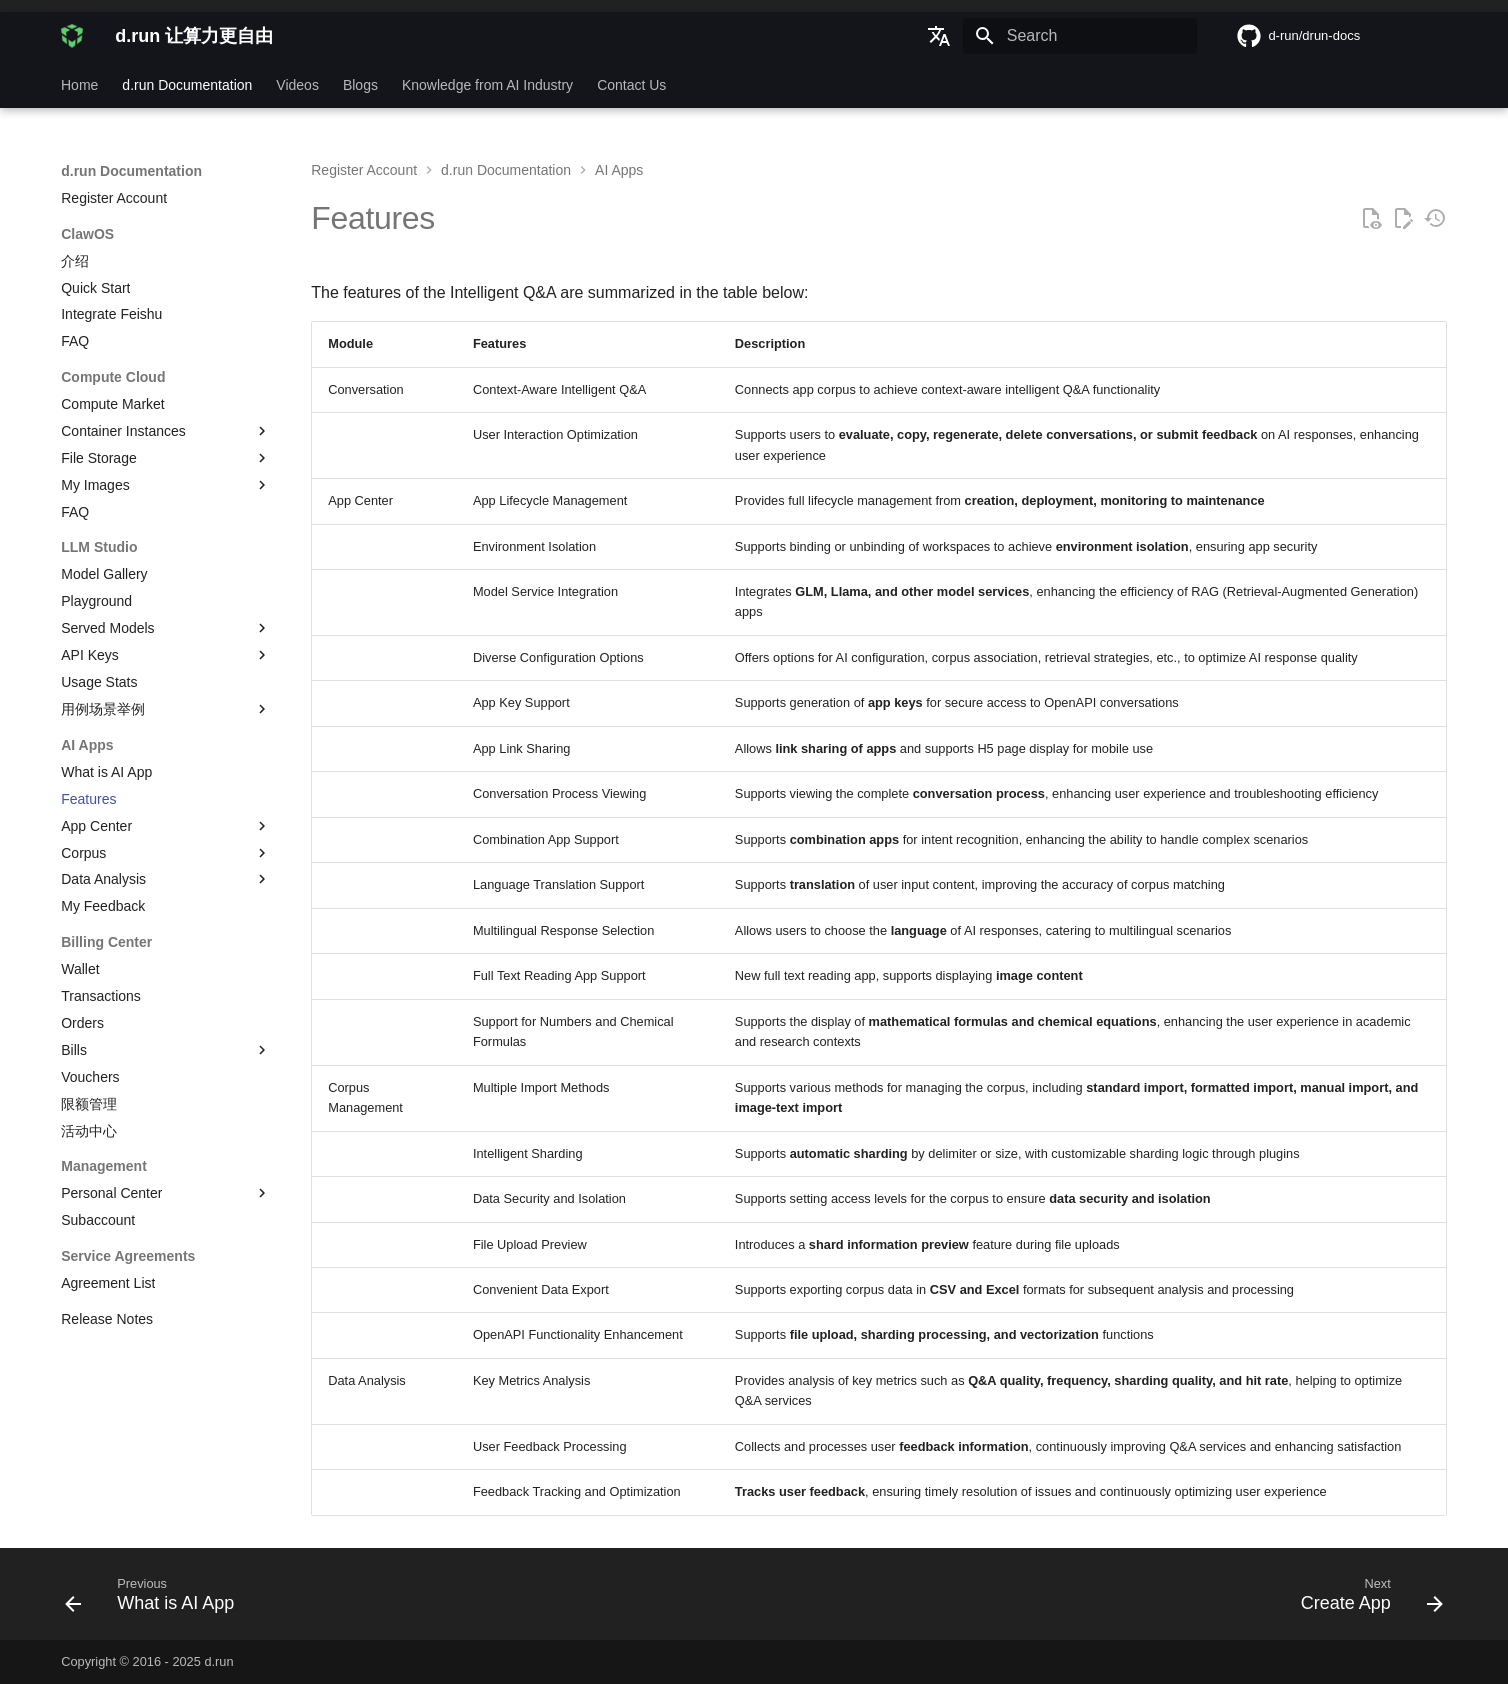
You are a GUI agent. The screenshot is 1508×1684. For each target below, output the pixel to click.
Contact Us (631, 85)
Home (79, 85)
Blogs (360, 85)
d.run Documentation (188, 85)
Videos (298, 85)
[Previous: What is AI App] (156, 1600)
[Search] (1080, 36)
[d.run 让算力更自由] (72, 36)
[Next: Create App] (1364, 1600)
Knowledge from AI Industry (487, 85)
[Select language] (939, 36)
